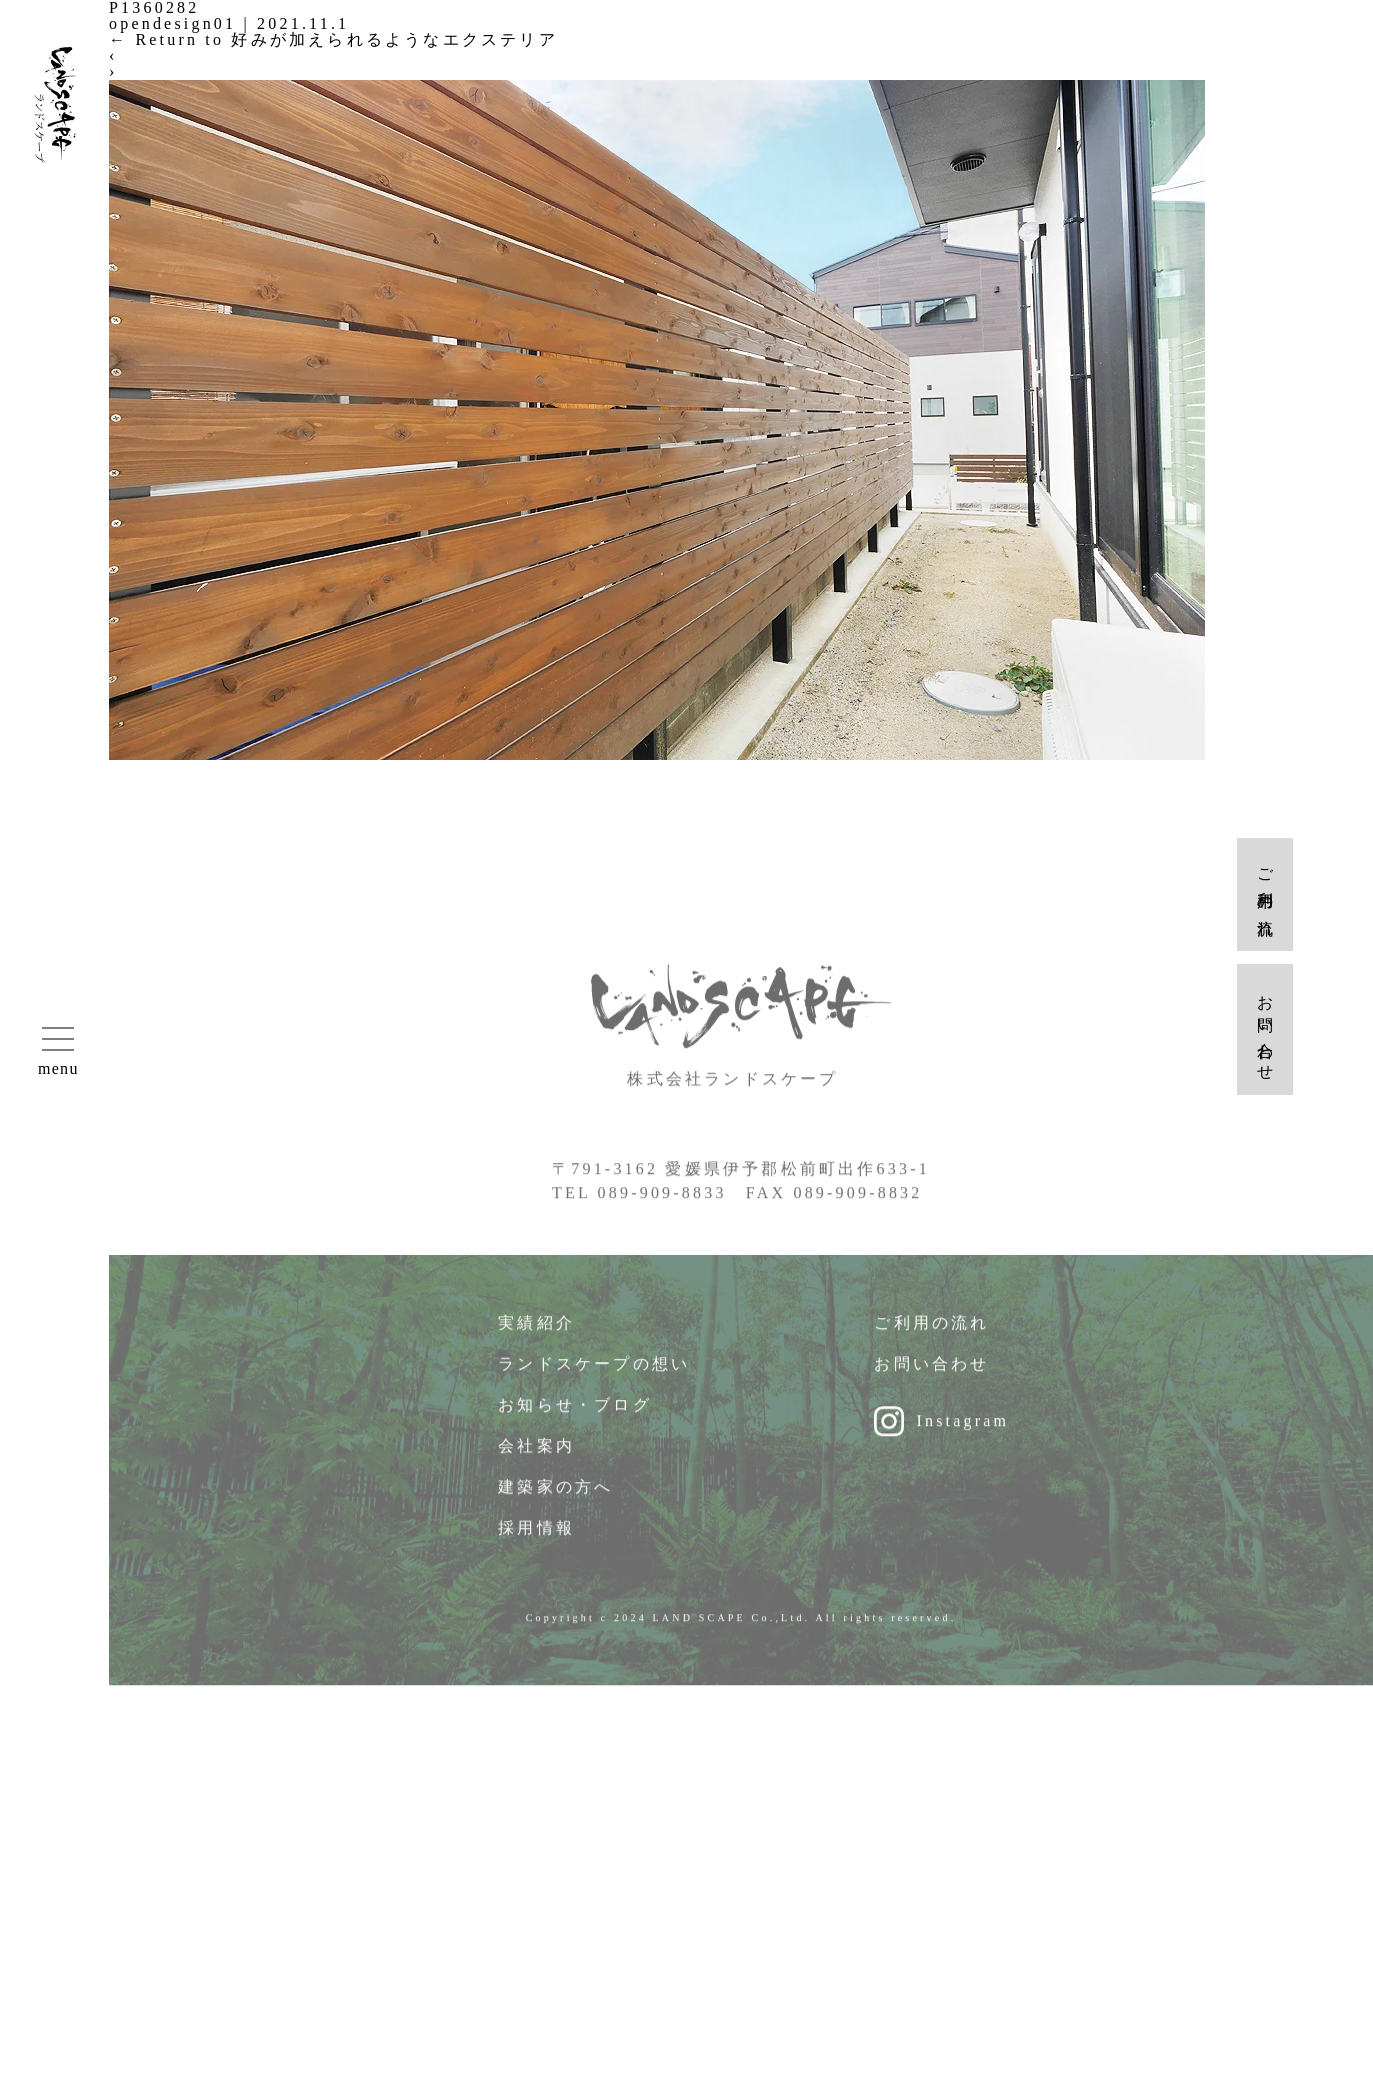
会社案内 (536, 1456)
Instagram (962, 1431)
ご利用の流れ (931, 1333)
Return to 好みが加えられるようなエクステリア (333, 39)
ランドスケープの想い (594, 1374)
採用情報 (536, 1538)
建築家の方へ (555, 1497)
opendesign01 (172, 23)
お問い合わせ (931, 1374)
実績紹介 (536, 1333)
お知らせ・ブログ (575, 1415)
